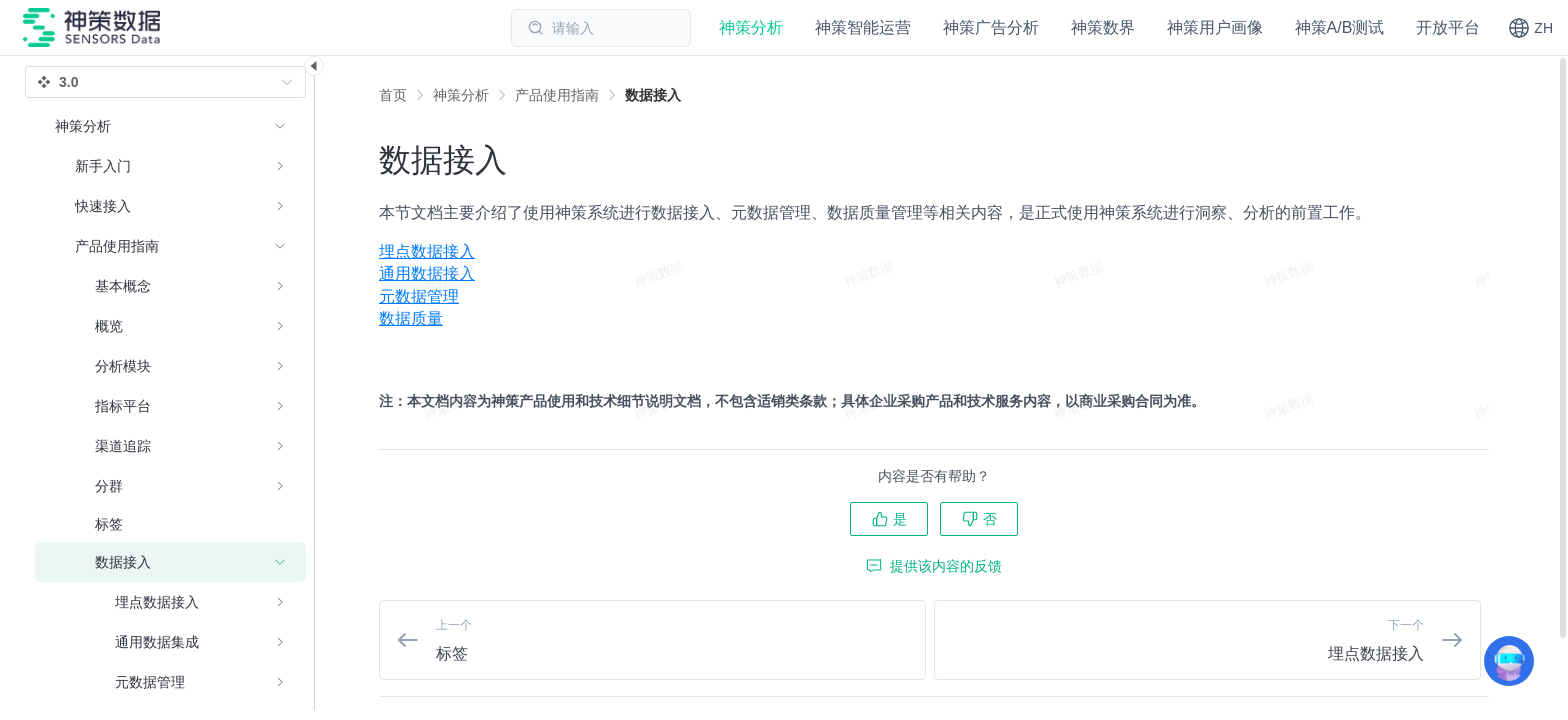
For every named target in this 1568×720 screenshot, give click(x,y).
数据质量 (411, 318)
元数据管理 (419, 296)
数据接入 (653, 95)
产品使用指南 (557, 95)
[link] (461, 95)
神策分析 (461, 95)
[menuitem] (934, 252)
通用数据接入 (427, 273)
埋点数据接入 (427, 251)
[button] (1530, 28)
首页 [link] (393, 95)
